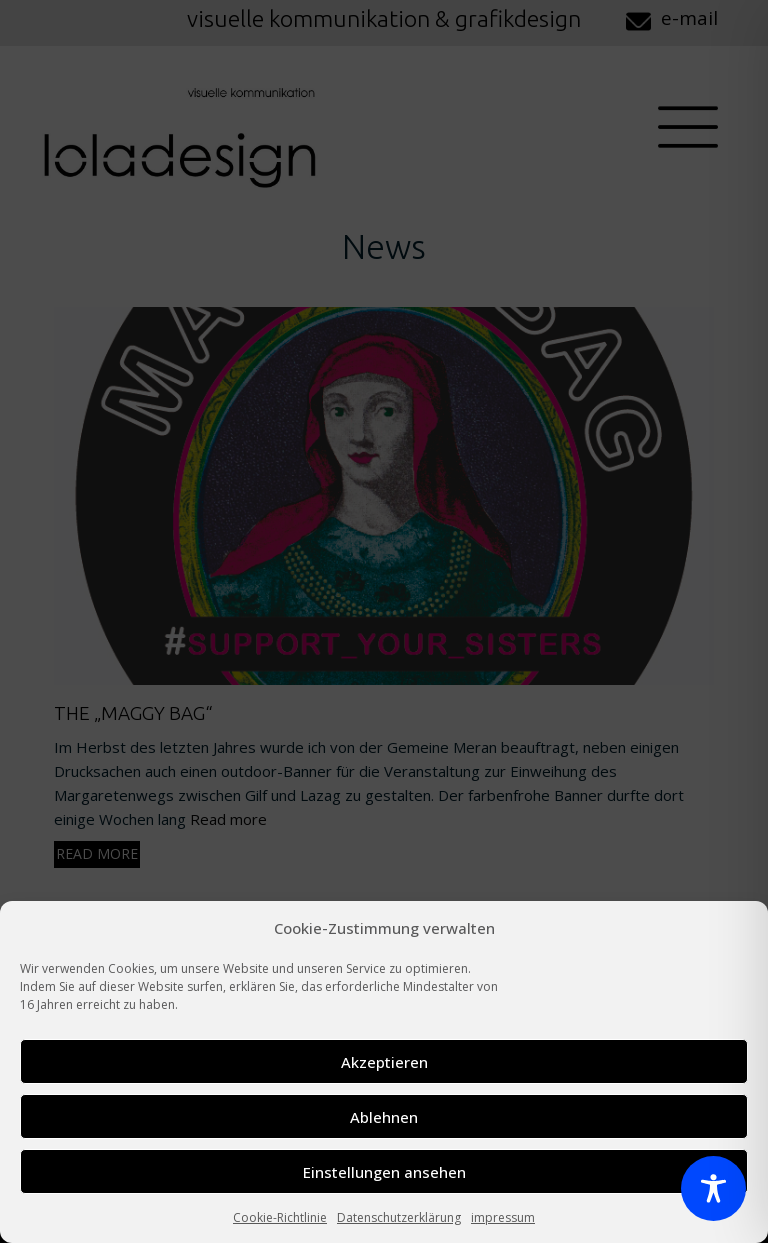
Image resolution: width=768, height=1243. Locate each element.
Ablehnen (384, 1117)
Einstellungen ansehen (384, 1172)
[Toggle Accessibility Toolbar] (713, 1188)
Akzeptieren (384, 1062)
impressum (503, 1217)
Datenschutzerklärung (399, 1217)
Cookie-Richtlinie (280, 1217)
